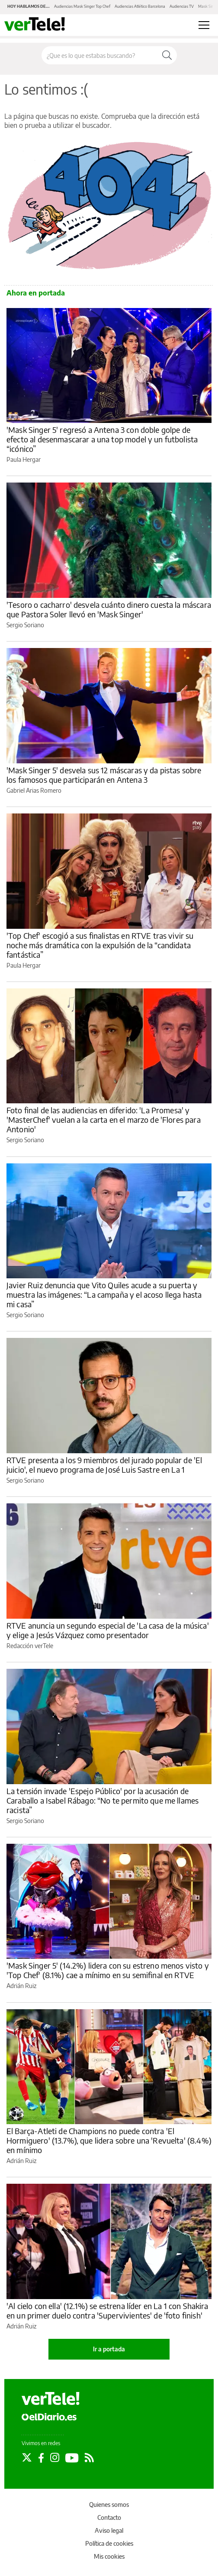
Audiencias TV (182, 6)
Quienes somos (109, 2504)
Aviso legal (109, 2530)
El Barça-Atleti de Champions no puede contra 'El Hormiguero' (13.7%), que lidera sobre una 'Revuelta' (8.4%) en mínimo (109, 2140)
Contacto (109, 2517)
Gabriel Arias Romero (33, 790)
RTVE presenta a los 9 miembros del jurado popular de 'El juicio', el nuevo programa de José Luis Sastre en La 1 (104, 1464)
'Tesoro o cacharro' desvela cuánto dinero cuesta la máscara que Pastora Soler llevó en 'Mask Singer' (108, 609)
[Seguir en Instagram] (54, 2457)
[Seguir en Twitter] (27, 2457)
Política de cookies (109, 2543)
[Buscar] (167, 55)
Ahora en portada (35, 293)
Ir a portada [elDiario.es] (109, 2349)
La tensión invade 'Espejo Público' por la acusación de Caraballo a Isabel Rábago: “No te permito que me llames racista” (102, 1800)
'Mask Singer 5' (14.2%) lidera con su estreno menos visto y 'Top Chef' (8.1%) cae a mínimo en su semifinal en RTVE (107, 1970)
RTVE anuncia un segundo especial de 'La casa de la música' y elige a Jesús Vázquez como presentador (107, 1630)
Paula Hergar (23, 459)
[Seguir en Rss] (89, 2457)
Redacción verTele (29, 1645)
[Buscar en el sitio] (99, 55)
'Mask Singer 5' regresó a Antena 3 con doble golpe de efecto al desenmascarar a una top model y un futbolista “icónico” (102, 439)
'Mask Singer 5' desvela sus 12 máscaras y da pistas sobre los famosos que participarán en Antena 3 (104, 775)
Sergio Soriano (25, 625)
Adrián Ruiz (21, 1985)
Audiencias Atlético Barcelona (140, 6)
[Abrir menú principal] (204, 25)
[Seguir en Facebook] (41, 2457)
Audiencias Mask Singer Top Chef (82, 6)
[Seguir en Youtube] (72, 2457)
